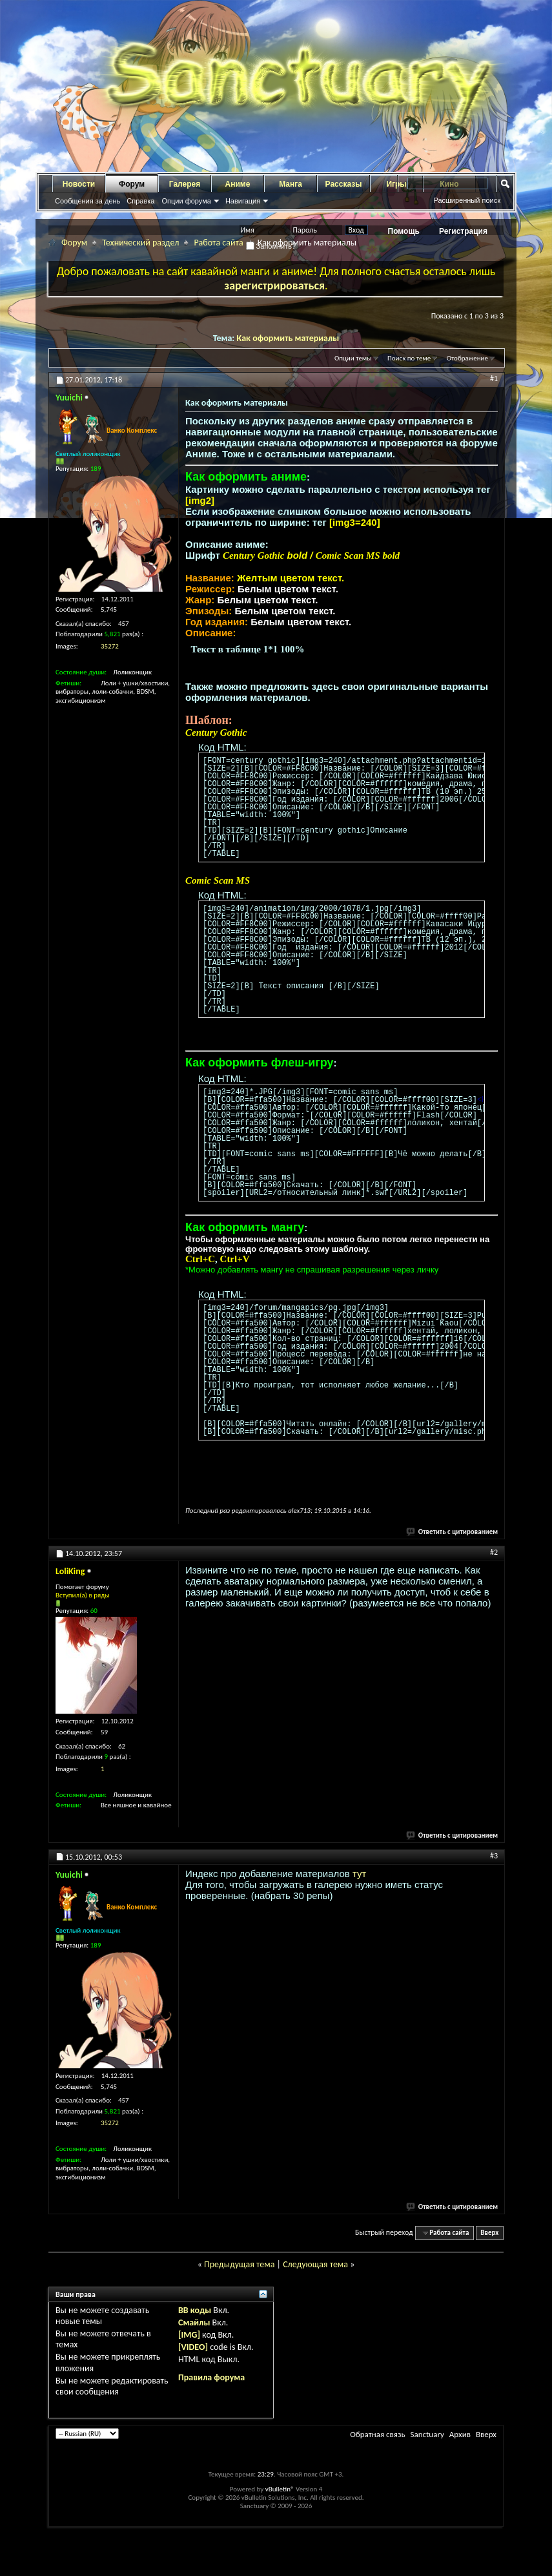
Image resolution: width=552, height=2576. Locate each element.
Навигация (242, 201)
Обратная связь (377, 2434)
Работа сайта (218, 242)
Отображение (467, 358)
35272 (110, 646)
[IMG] (189, 2334)
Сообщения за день (87, 201)
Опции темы (353, 358)
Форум (132, 184)
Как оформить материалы (287, 338)
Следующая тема (315, 2264)
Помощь (404, 231)
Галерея (184, 184)
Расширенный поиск (466, 200)
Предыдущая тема (239, 2264)
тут (359, 1873)
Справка (140, 201)
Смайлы (194, 2322)
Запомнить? (271, 246)
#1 (494, 378)
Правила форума (211, 2377)
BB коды (194, 2310)
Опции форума (185, 201)
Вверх (489, 2232)
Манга (290, 184)
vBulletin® (279, 2489)
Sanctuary (427, 2434)
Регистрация (463, 231)
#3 (494, 1855)
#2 (494, 1552)
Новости (79, 184)
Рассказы (343, 184)
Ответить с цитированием (452, 1532)
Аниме (237, 184)
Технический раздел (140, 242)
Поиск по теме (409, 358)
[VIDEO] (193, 2347)
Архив (460, 2434)
